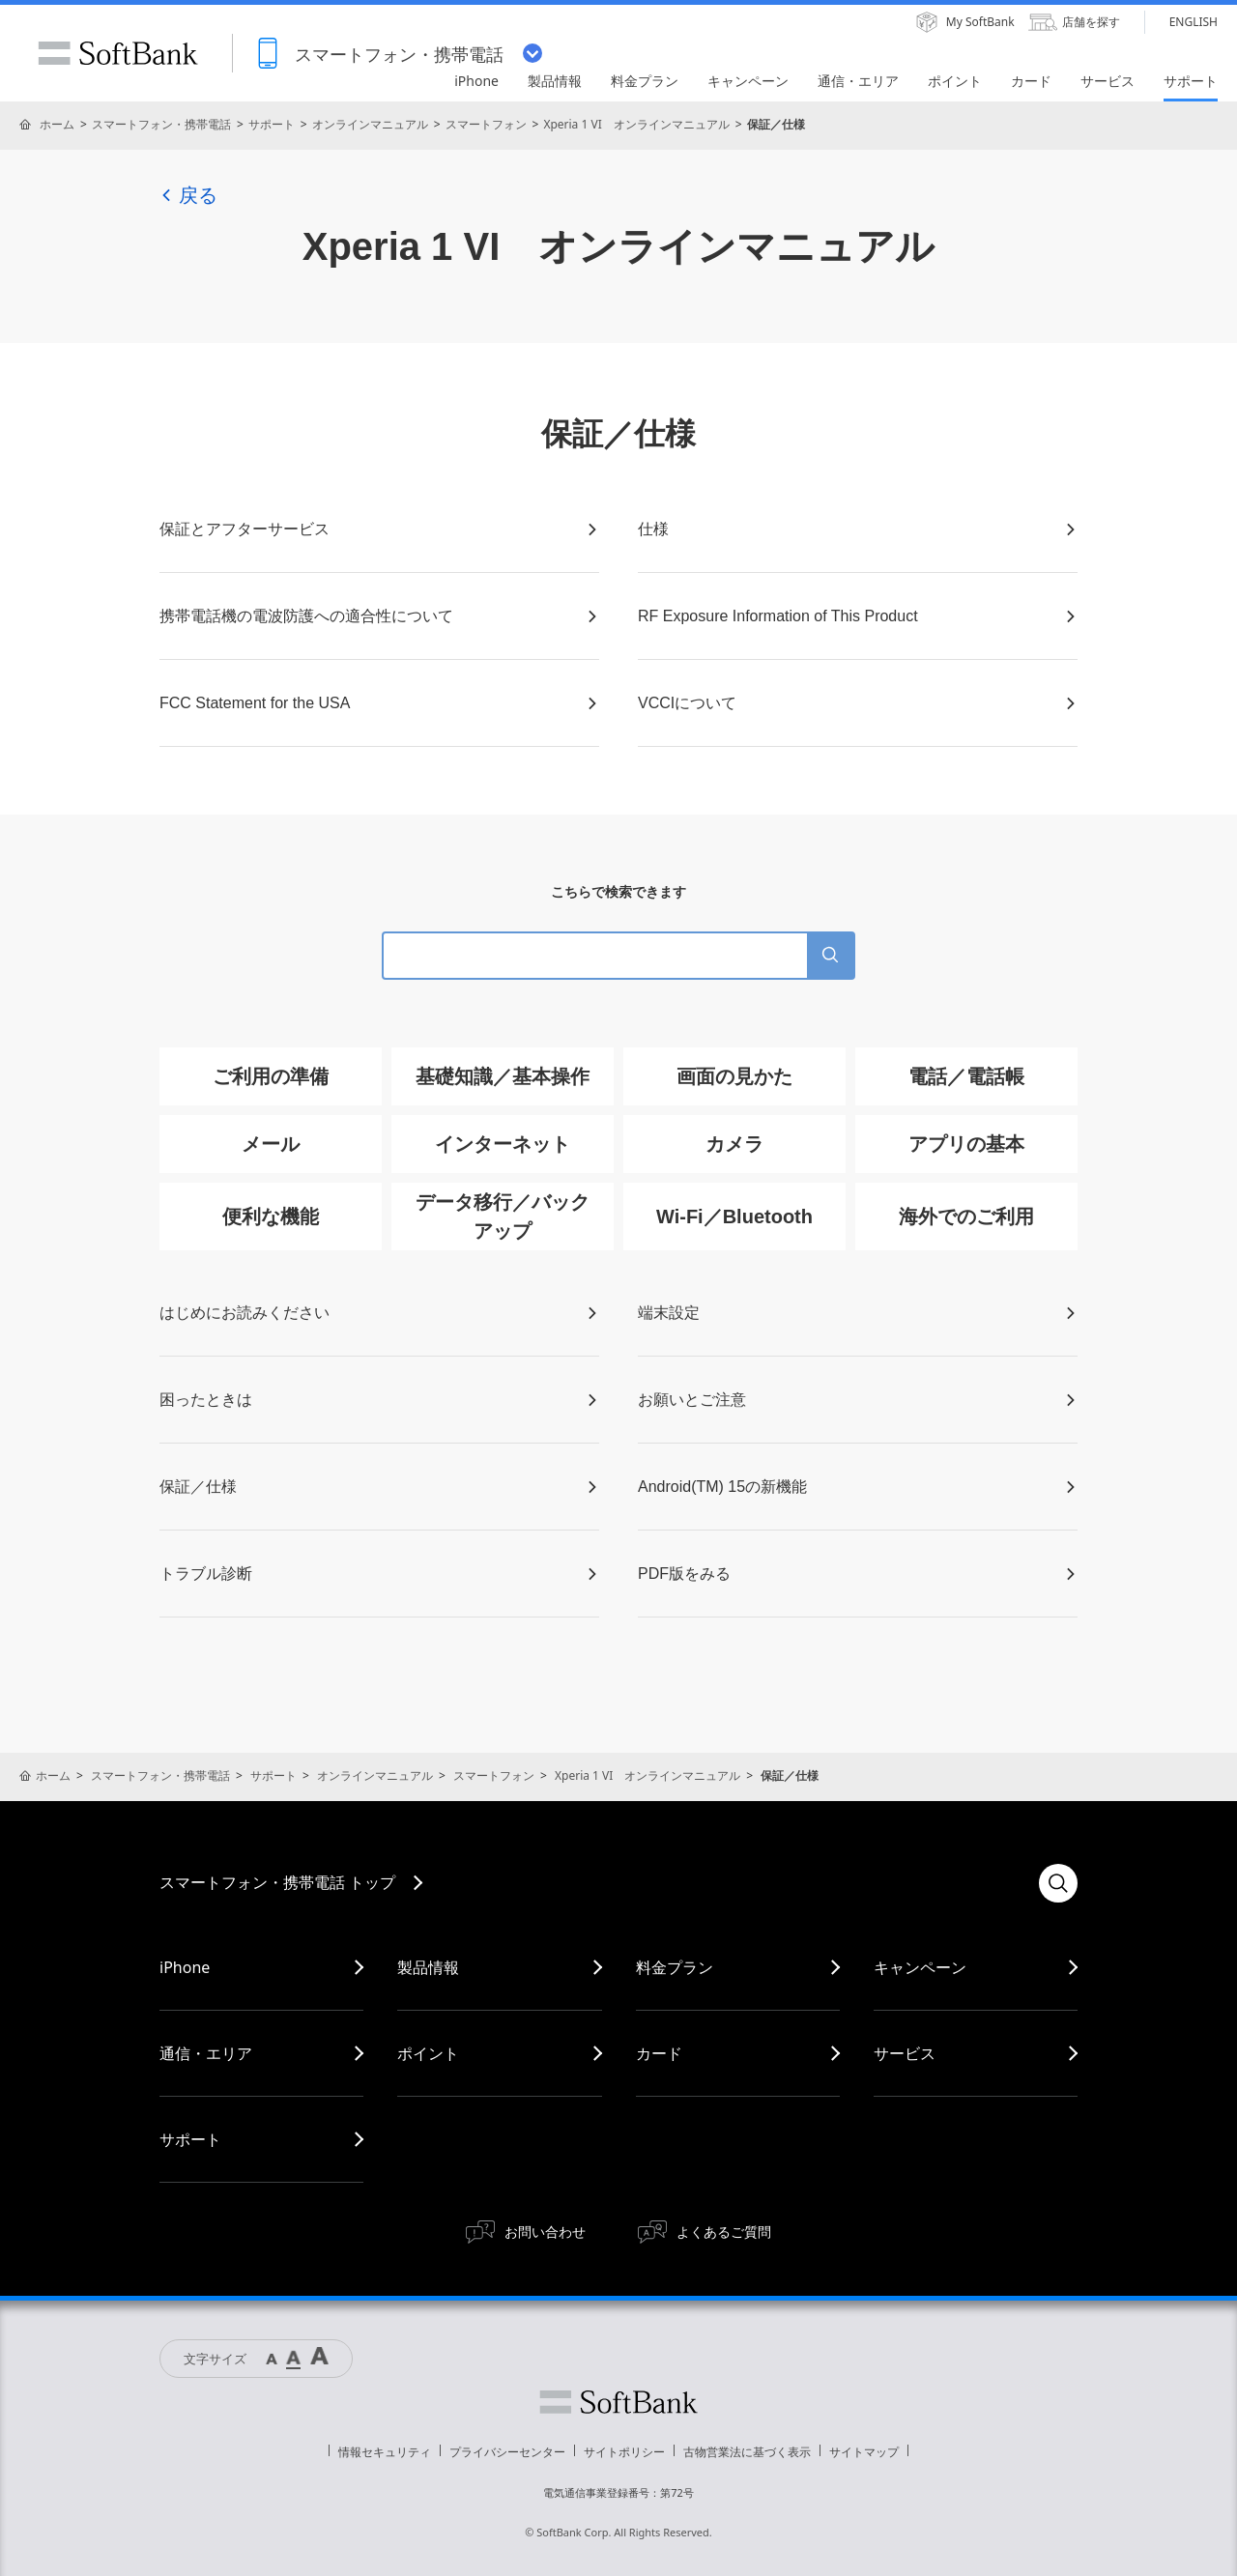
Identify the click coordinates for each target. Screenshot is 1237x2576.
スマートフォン (486, 124)
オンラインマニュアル (370, 124)
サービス (904, 2053)
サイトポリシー (624, 2452)
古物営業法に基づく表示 (747, 2452)
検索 (1058, 1883)
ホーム (57, 124)
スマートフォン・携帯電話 (161, 124)
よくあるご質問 (723, 2231)
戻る (188, 195)
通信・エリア (205, 2053)
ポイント (428, 2053)
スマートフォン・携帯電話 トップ (277, 1882)
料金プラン (674, 1967)
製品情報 (428, 1967)
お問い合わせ (545, 2231)
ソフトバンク (618, 2402)
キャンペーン (920, 1967)
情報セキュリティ (384, 2452)
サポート (271, 124)
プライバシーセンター (507, 2452)
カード (659, 2053)
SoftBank (118, 53)
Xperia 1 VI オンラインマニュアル (636, 124)
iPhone (184, 1967)
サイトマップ (864, 2452)
